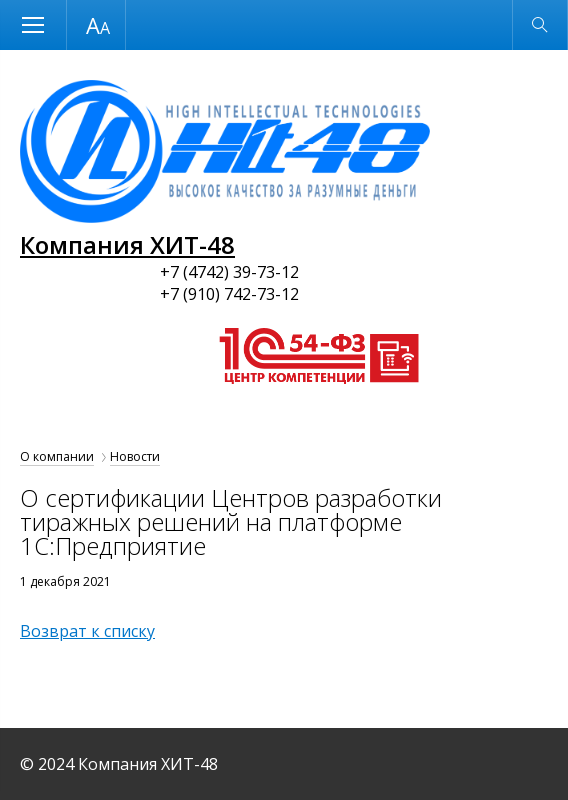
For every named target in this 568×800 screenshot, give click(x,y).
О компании (57, 456)
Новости (135, 456)
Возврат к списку (87, 631)
